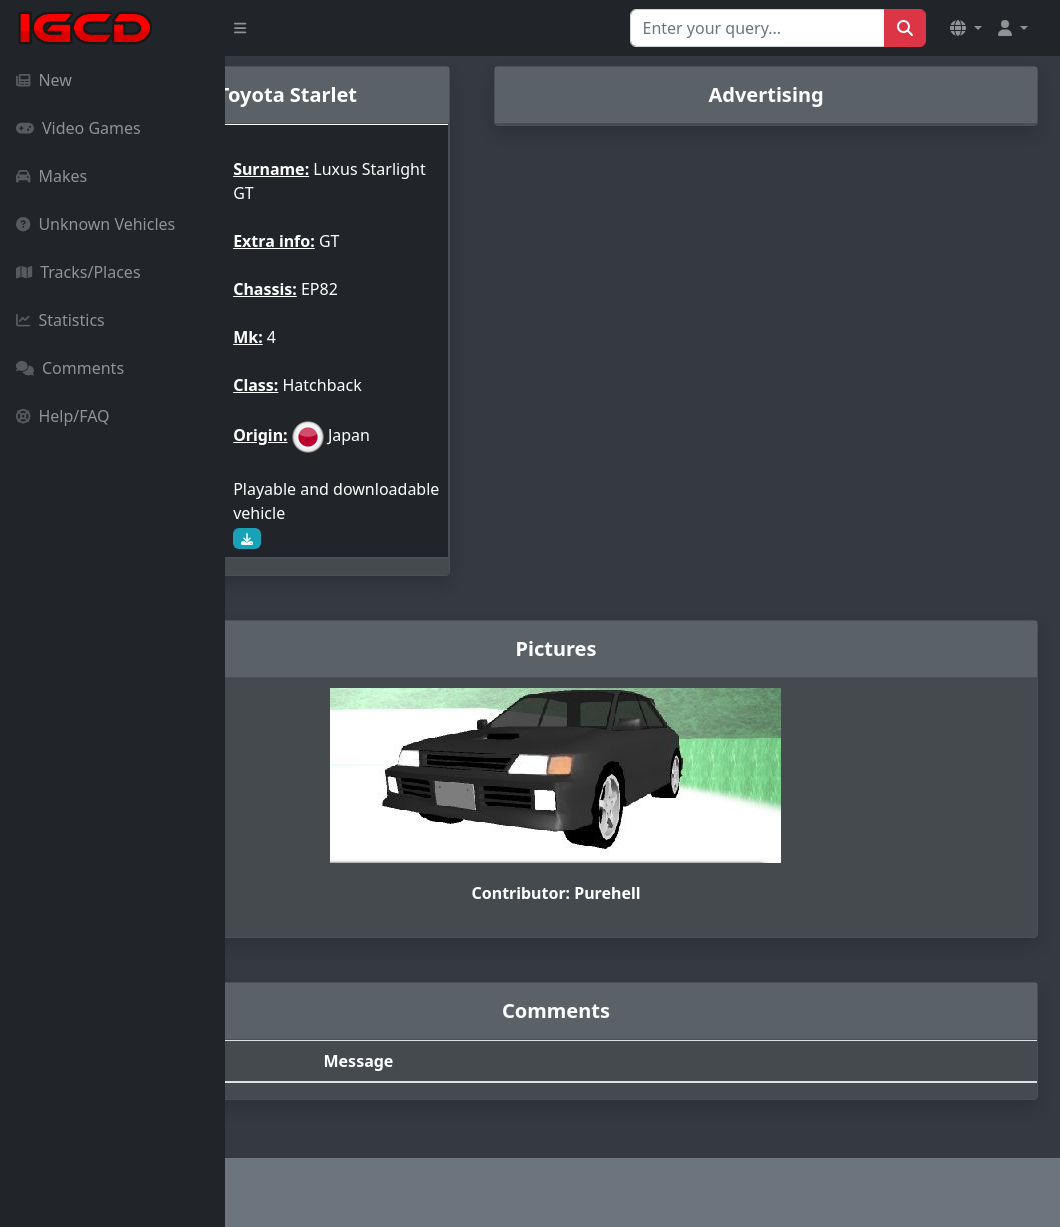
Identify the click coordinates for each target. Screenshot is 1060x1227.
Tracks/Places (78, 272)
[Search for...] (757, 28)
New (44, 80)
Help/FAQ (63, 416)
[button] (966, 28)
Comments (70, 368)
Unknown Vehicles (95, 224)
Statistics (60, 320)
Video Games (78, 128)
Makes (51, 176)
